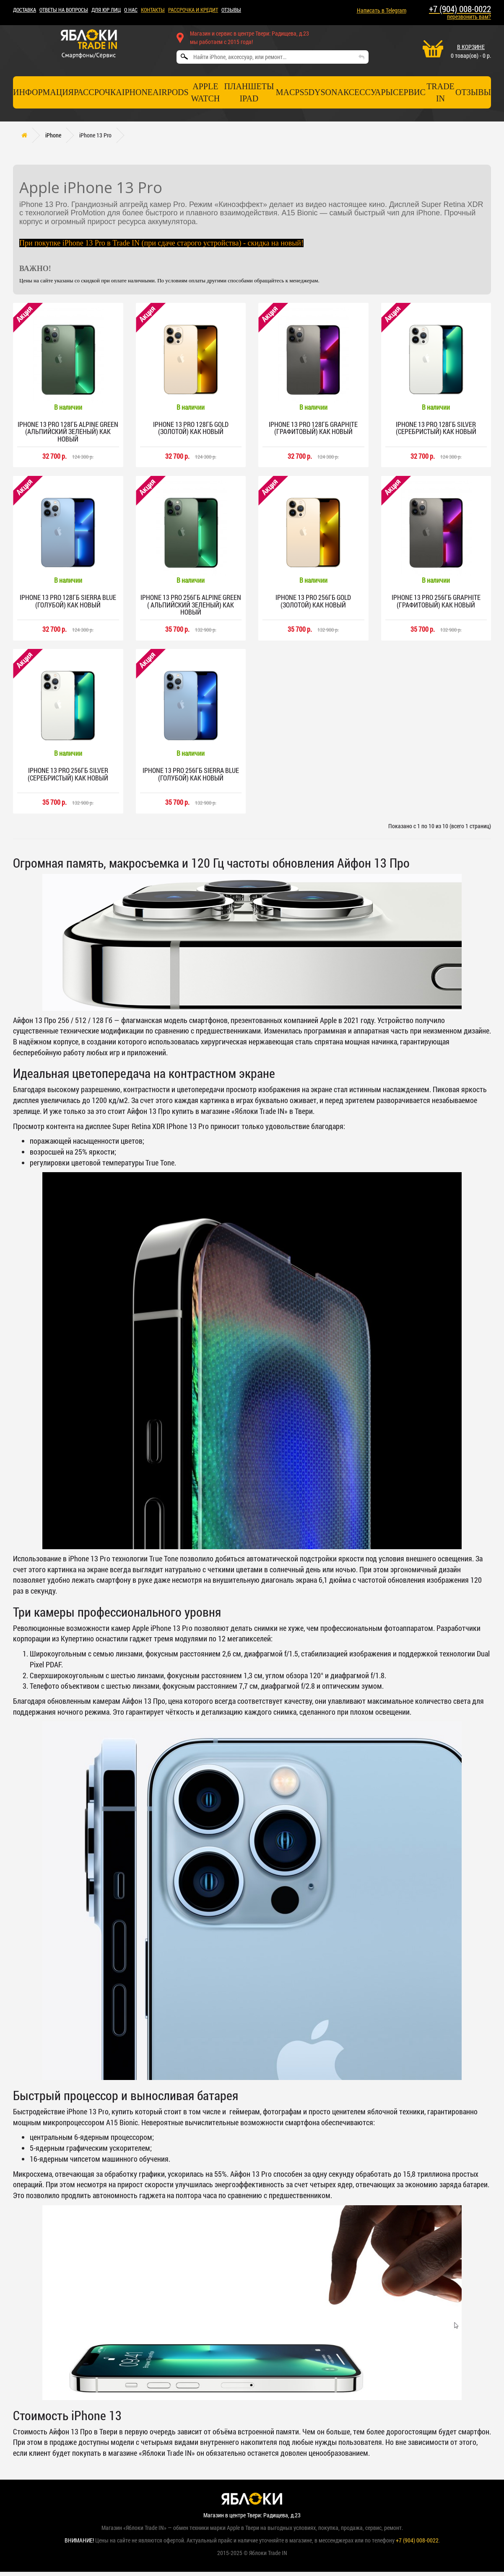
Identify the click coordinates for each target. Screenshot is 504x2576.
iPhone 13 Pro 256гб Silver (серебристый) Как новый (68, 777)
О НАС (131, 9)
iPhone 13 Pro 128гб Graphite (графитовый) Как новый (313, 428)
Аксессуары (365, 92)
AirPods (171, 92)
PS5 (301, 92)
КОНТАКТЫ (153, 9)
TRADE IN (440, 92)
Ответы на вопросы (63, 9)
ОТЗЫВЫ (231, 9)
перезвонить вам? (469, 17)
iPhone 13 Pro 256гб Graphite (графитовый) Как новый (436, 603)
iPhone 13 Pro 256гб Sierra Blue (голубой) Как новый (191, 777)
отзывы (473, 92)
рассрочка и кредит (193, 9)
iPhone (137, 92)
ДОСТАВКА (24, 9)
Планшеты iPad (249, 92)
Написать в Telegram (381, 10)
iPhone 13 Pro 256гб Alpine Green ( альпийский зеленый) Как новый (190, 606)
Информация (43, 92)
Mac (285, 92)
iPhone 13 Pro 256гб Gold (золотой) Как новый (313, 603)
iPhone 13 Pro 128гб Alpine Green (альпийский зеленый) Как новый (68, 432)
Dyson (323, 92)
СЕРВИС (409, 92)
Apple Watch (205, 92)
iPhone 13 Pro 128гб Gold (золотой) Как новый (191, 428)
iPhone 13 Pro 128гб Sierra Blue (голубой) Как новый (68, 603)
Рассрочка (98, 92)
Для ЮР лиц (106, 9)
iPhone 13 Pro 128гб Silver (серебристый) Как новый (436, 428)
